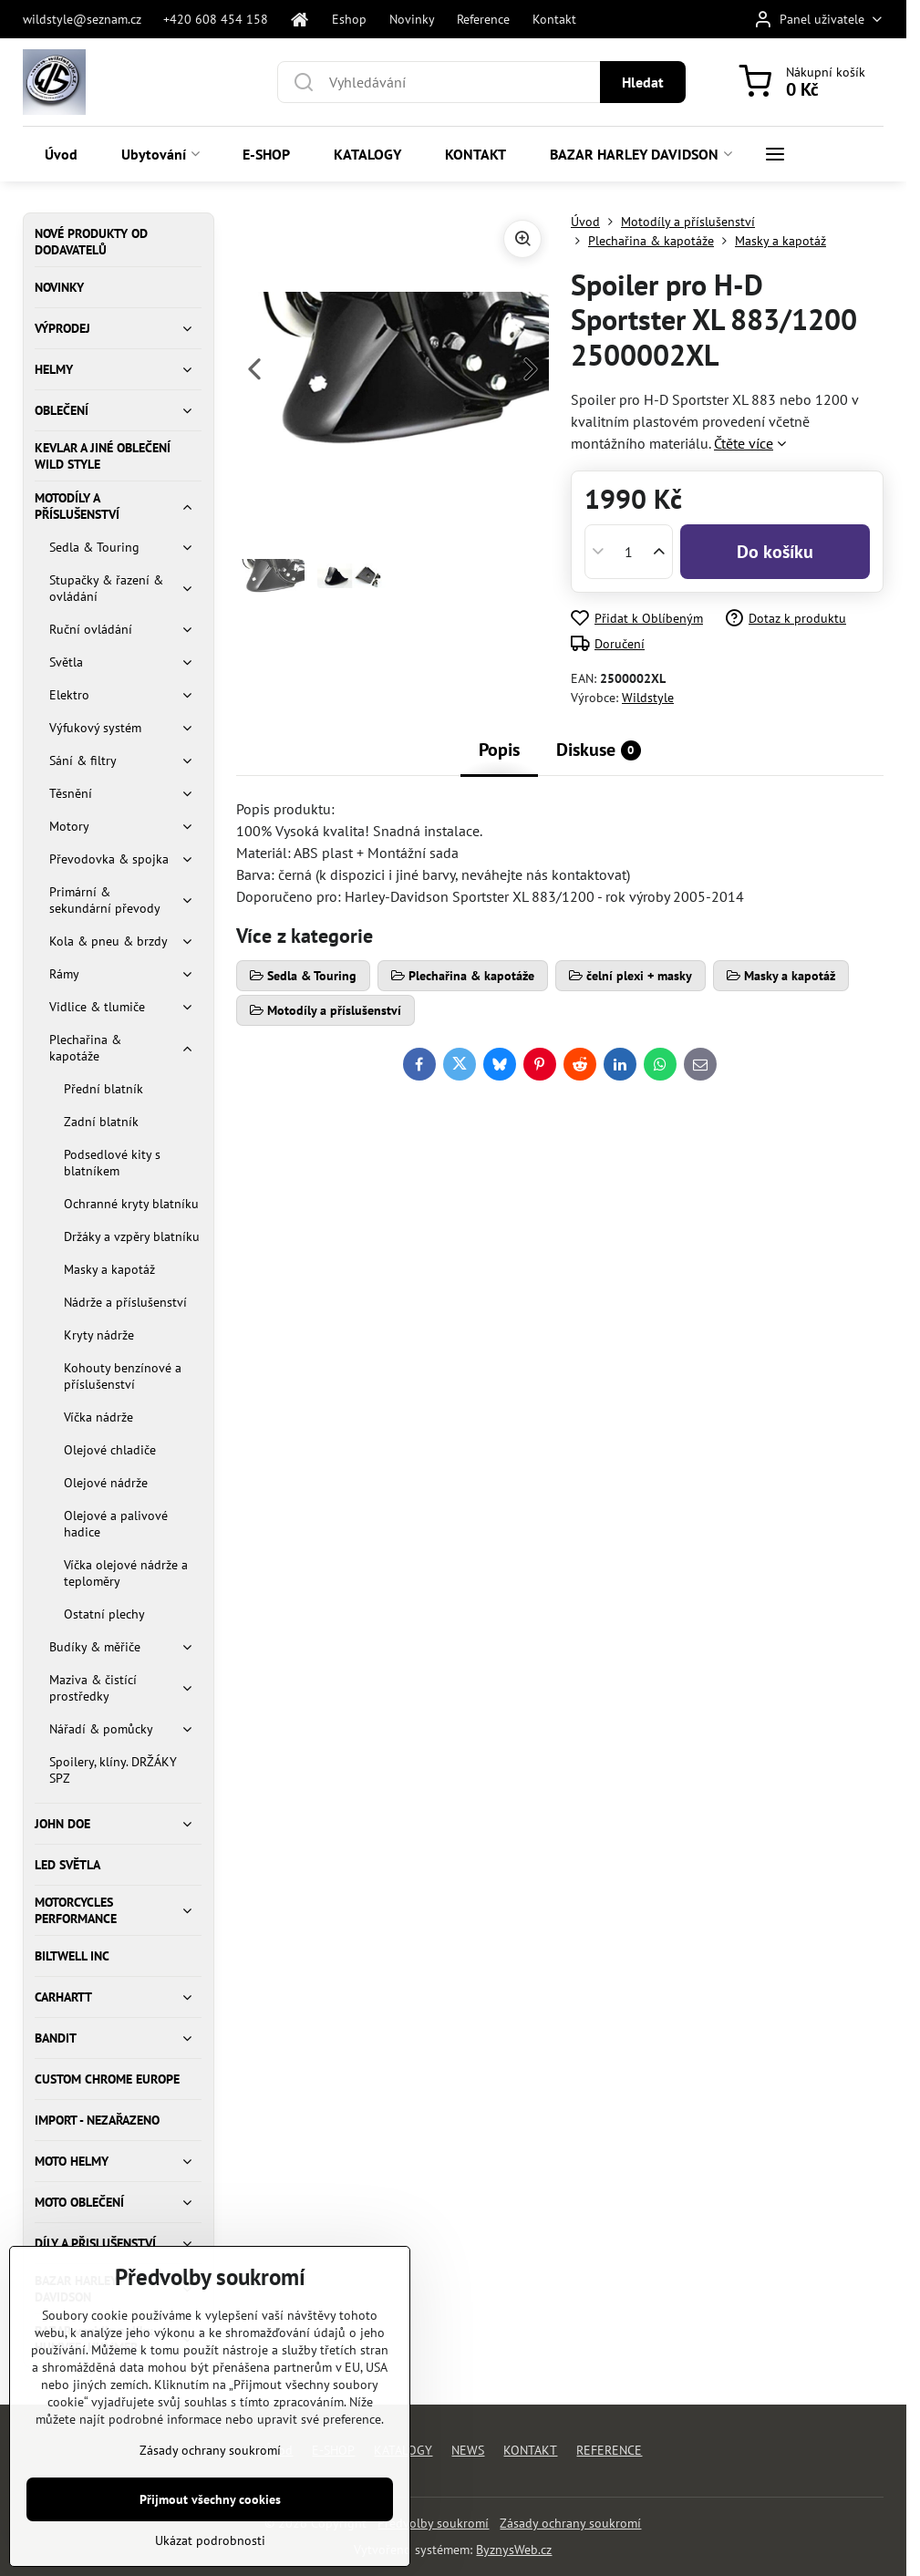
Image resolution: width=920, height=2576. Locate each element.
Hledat (643, 82)
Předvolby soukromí (433, 2523)
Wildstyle (648, 697)
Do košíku (775, 552)
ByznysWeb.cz (514, 2549)
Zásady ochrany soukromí (570, 2523)
